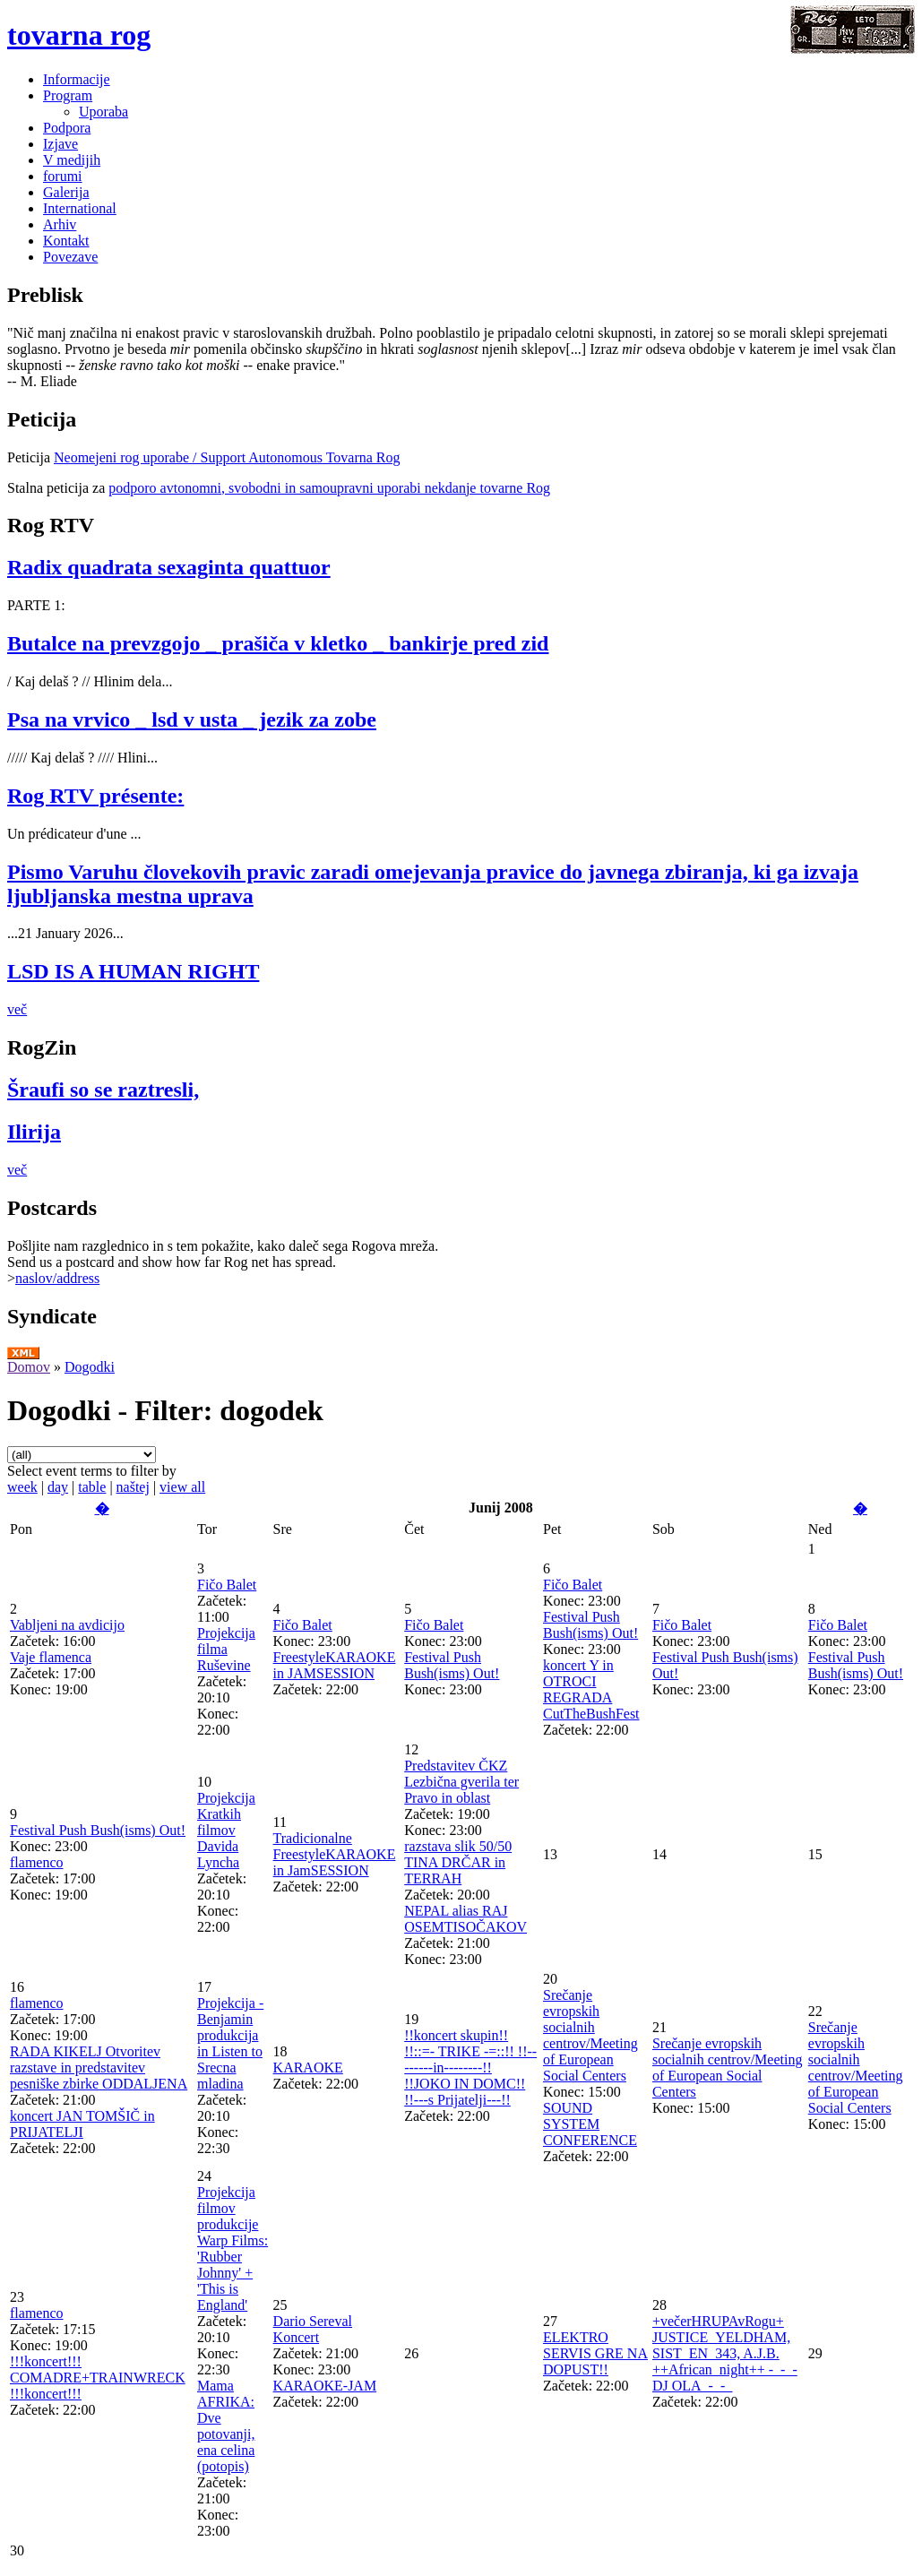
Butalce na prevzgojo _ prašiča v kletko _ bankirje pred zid (277, 643)
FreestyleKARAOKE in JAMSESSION (334, 1665)
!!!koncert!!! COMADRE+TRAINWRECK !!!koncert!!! (97, 2377)
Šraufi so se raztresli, (103, 1089)
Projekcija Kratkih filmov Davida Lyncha (226, 1830)
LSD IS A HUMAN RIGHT (133, 971)
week (22, 1487)
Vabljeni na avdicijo (67, 1625)
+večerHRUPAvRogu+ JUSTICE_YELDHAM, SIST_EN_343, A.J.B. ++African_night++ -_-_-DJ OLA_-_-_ (724, 2353)
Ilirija (34, 1131)
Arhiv (59, 224)
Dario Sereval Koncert (312, 2329)
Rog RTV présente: (95, 795)
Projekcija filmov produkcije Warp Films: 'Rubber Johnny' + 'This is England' (232, 2248)
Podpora (66, 127)
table (92, 1487)
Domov (28, 1366)
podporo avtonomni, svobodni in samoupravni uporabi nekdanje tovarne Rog (329, 487)
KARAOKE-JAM (325, 2385)
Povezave (70, 256)
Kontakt (66, 240)
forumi (62, 176)
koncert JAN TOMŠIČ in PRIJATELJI (82, 2124)
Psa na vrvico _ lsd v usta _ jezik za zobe (191, 719)
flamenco (37, 1862)
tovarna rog (79, 35)
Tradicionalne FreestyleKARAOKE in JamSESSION (334, 1854)
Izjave (60, 143)
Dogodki (90, 1366)
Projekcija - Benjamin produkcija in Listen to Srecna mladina (230, 2043)
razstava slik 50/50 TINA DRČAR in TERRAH (458, 1862)
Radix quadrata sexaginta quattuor (169, 567)
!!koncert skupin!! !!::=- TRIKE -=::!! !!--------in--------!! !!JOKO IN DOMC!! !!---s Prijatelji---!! (470, 2067)
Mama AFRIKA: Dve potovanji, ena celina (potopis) (225, 2426)
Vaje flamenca (50, 1657)
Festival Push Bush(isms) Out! (451, 1665)
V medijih (71, 160)
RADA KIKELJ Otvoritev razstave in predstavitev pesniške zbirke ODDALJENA (98, 2067)
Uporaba (103, 111)
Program (67, 95)
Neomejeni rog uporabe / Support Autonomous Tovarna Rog (227, 457)
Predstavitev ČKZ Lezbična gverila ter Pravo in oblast (461, 1781)
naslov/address (57, 1278)
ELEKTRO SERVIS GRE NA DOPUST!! (595, 2353)
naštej (133, 1487)
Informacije (76, 79)
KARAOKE (308, 2067)
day (57, 1487)
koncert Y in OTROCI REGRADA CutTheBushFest (591, 1689)
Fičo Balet (226, 1584)
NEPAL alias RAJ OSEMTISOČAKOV (465, 1918)
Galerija (66, 192)
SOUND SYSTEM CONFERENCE (590, 2124)
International (79, 208)
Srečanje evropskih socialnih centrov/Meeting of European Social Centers (590, 2035)
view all (182, 1487)
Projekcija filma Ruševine (226, 1649)
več (17, 1009)
